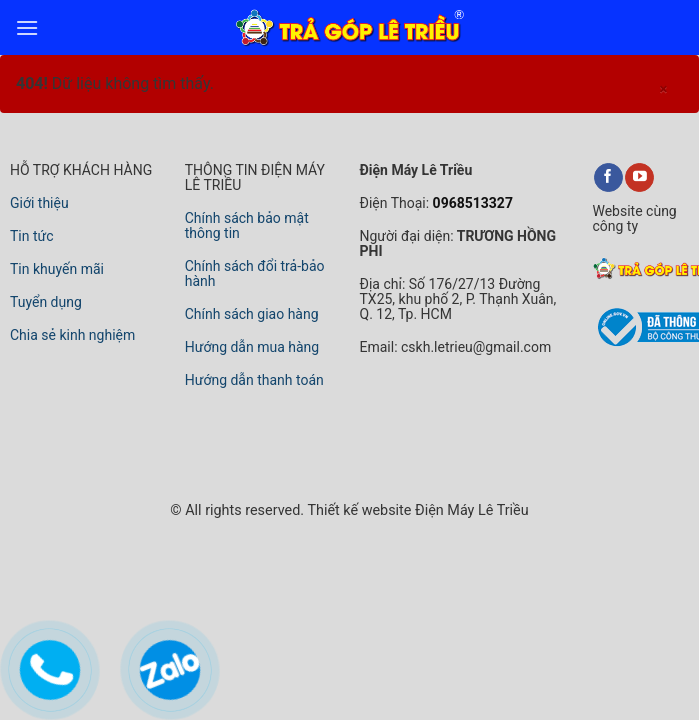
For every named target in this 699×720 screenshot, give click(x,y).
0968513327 (471, 203)
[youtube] (639, 178)
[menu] (27, 27)
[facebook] (608, 178)
